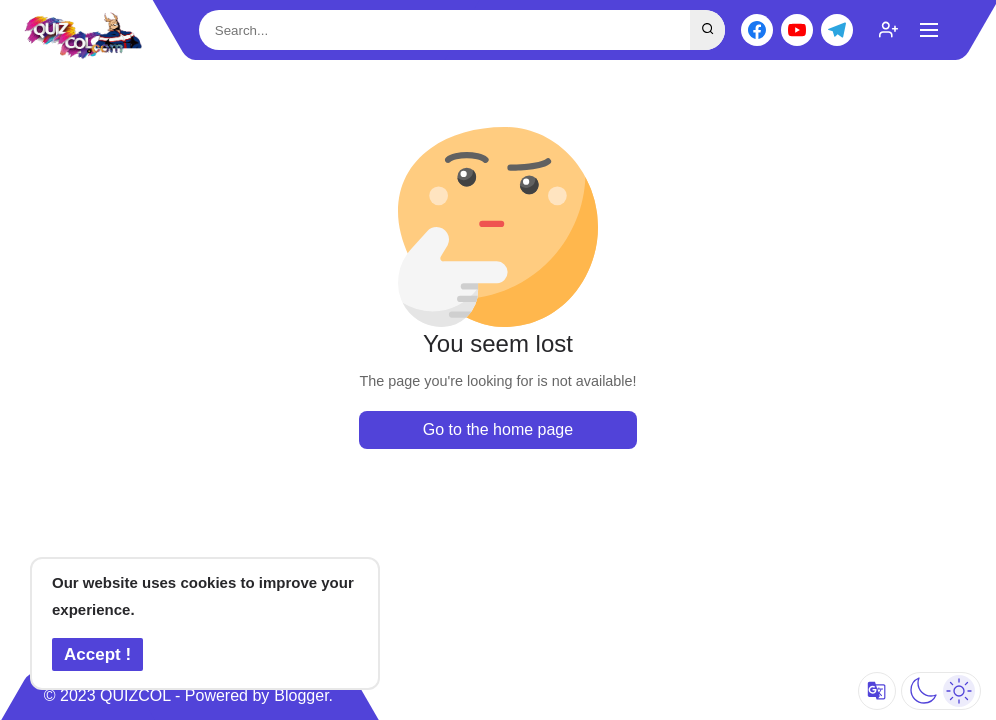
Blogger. (303, 695)
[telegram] (837, 30)
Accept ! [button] (97, 654)
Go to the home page (498, 429)
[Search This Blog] (462, 30)
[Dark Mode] (941, 691)
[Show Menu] (929, 30)
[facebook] (757, 30)
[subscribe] (889, 30)
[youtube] (797, 30)
